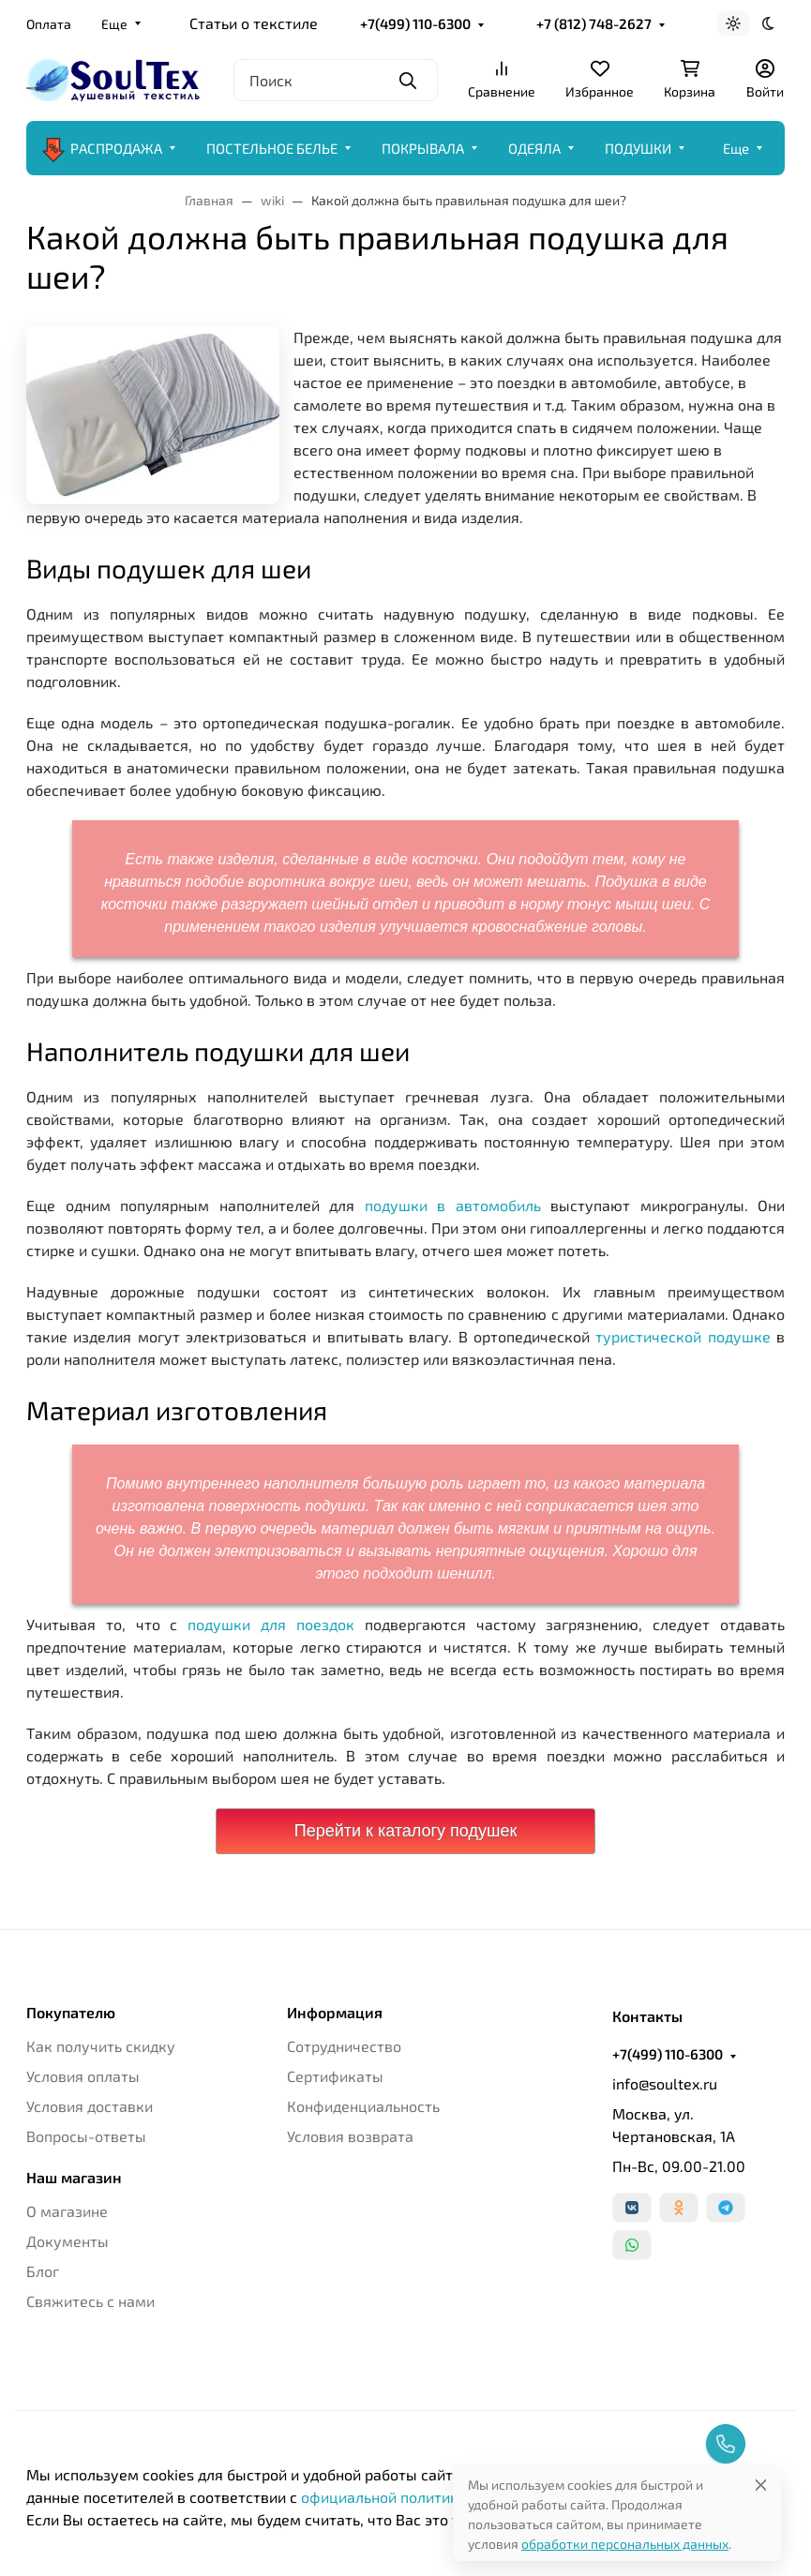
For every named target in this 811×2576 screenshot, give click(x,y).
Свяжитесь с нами (90, 2301)
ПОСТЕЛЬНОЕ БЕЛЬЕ (272, 148)
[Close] (761, 2484)
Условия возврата (350, 2136)
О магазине (67, 2211)
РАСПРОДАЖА (101, 148)
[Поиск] (335, 80)
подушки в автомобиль (453, 1205)
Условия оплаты (83, 2076)
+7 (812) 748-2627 (594, 23)
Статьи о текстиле (253, 23)
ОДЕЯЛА (534, 148)
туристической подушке (682, 1336)
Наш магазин (74, 2177)
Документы (67, 2241)
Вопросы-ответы (86, 2136)
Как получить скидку (100, 2046)
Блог (42, 2271)
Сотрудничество (344, 2046)
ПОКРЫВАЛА (423, 148)
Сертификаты (335, 2076)
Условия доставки (89, 2106)
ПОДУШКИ (638, 148)
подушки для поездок (271, 1624)
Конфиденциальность (363, 2106)
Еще (114, 24)
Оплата (48, 24)
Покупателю (70, 2012)
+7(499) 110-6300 (415, 23)
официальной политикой (388, 2497)
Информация (335, 2012)
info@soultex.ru (664, 2083)
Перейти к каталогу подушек (406, 1830)
